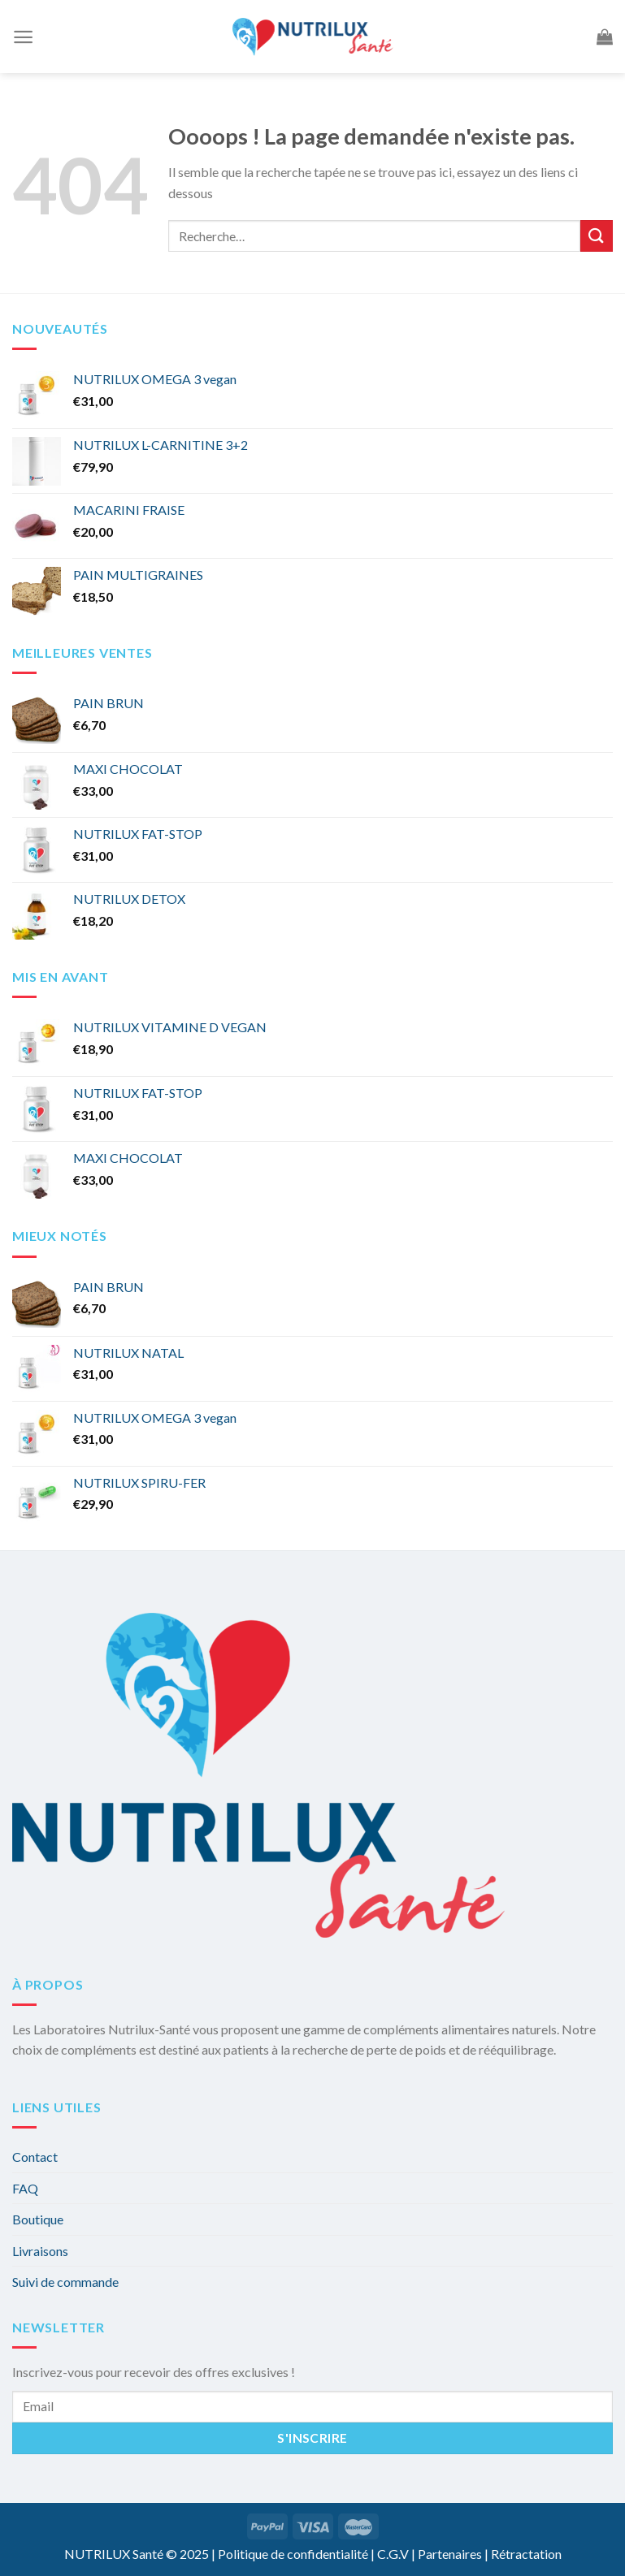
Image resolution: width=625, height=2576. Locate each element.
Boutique (37, 2219)
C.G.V (393, 2553)
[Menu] (23, 36)
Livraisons (40, 2250)
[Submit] (596, 236)
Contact (35, 2156)
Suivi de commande (65, 2281)
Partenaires (450, 2553)
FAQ (25, 2188)
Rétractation (526, 2553)
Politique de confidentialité (293, 2553)
